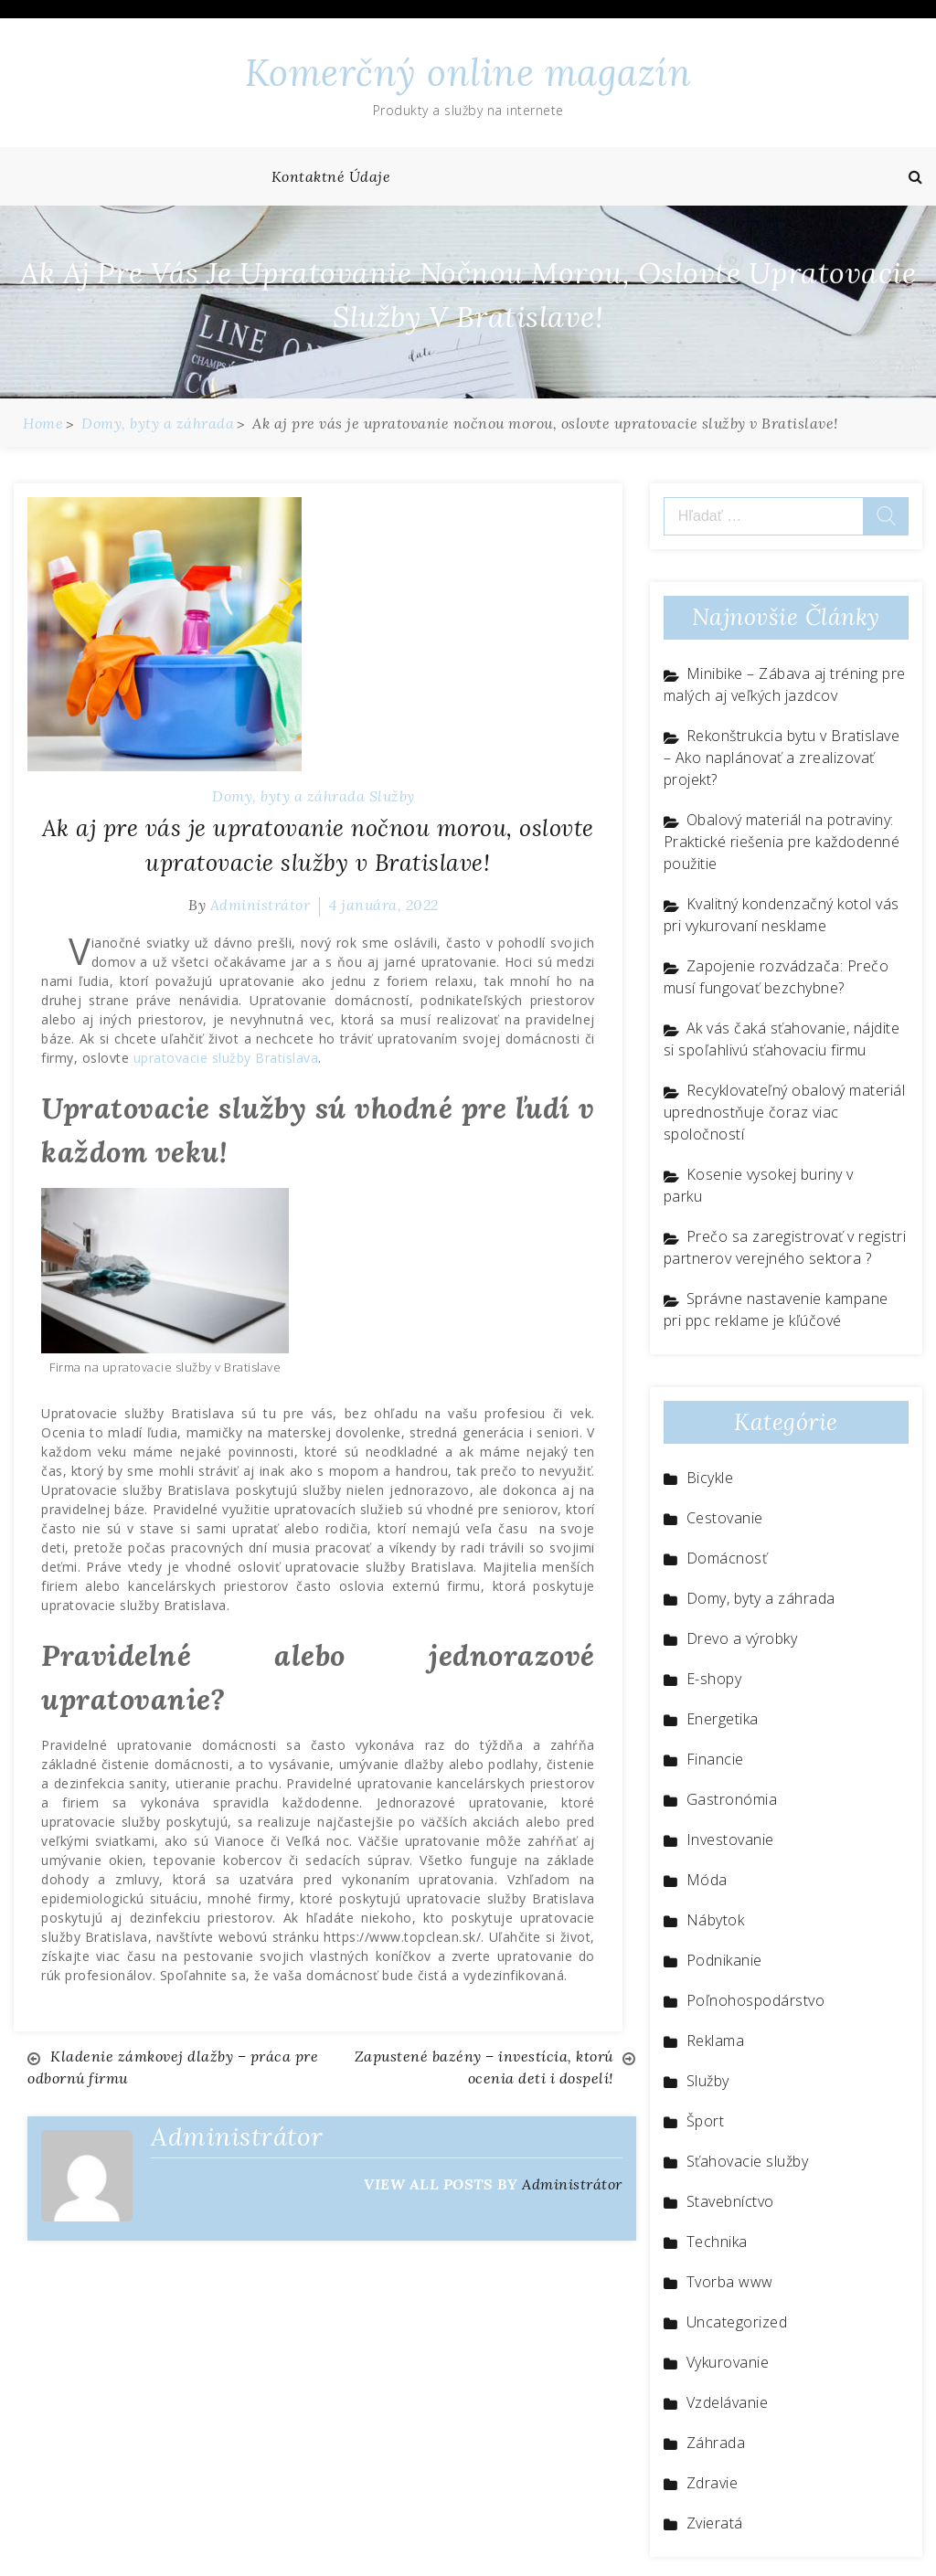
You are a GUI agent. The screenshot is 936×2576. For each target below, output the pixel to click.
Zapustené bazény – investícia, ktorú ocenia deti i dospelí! (484, 2067)
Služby (392, 796)
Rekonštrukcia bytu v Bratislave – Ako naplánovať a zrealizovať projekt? (782, 758)
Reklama (715, 2040)
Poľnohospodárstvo (755, 2000)
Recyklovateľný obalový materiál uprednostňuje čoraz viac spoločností (785, 1112)
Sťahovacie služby (747, 2161)
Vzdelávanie (727, 2402)
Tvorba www (729, 2282)
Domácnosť (727, 1558)
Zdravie (712, 2483)
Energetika (722, 1719)
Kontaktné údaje (331, 176)
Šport (705, 2121)
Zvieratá (714, 2523)
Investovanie (730, 1839)
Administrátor (260, 905)
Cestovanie (724, 1518)
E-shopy (714, 1679)
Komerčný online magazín (468, 72)
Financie (715, 1759)
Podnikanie (724, 1960)
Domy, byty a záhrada (288, 796)
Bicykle (710, 1478)
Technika (717, 2241)
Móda (707, 1880)
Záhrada (716, 2443)
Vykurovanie (728, 2362)
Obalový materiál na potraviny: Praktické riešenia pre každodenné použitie (782, 842)
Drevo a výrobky (742, 1638)
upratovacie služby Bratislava (226, 1057)
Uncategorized (737, 2322)
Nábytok (715, 1920)
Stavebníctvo (730, 2201)
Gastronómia (732, 1799)
